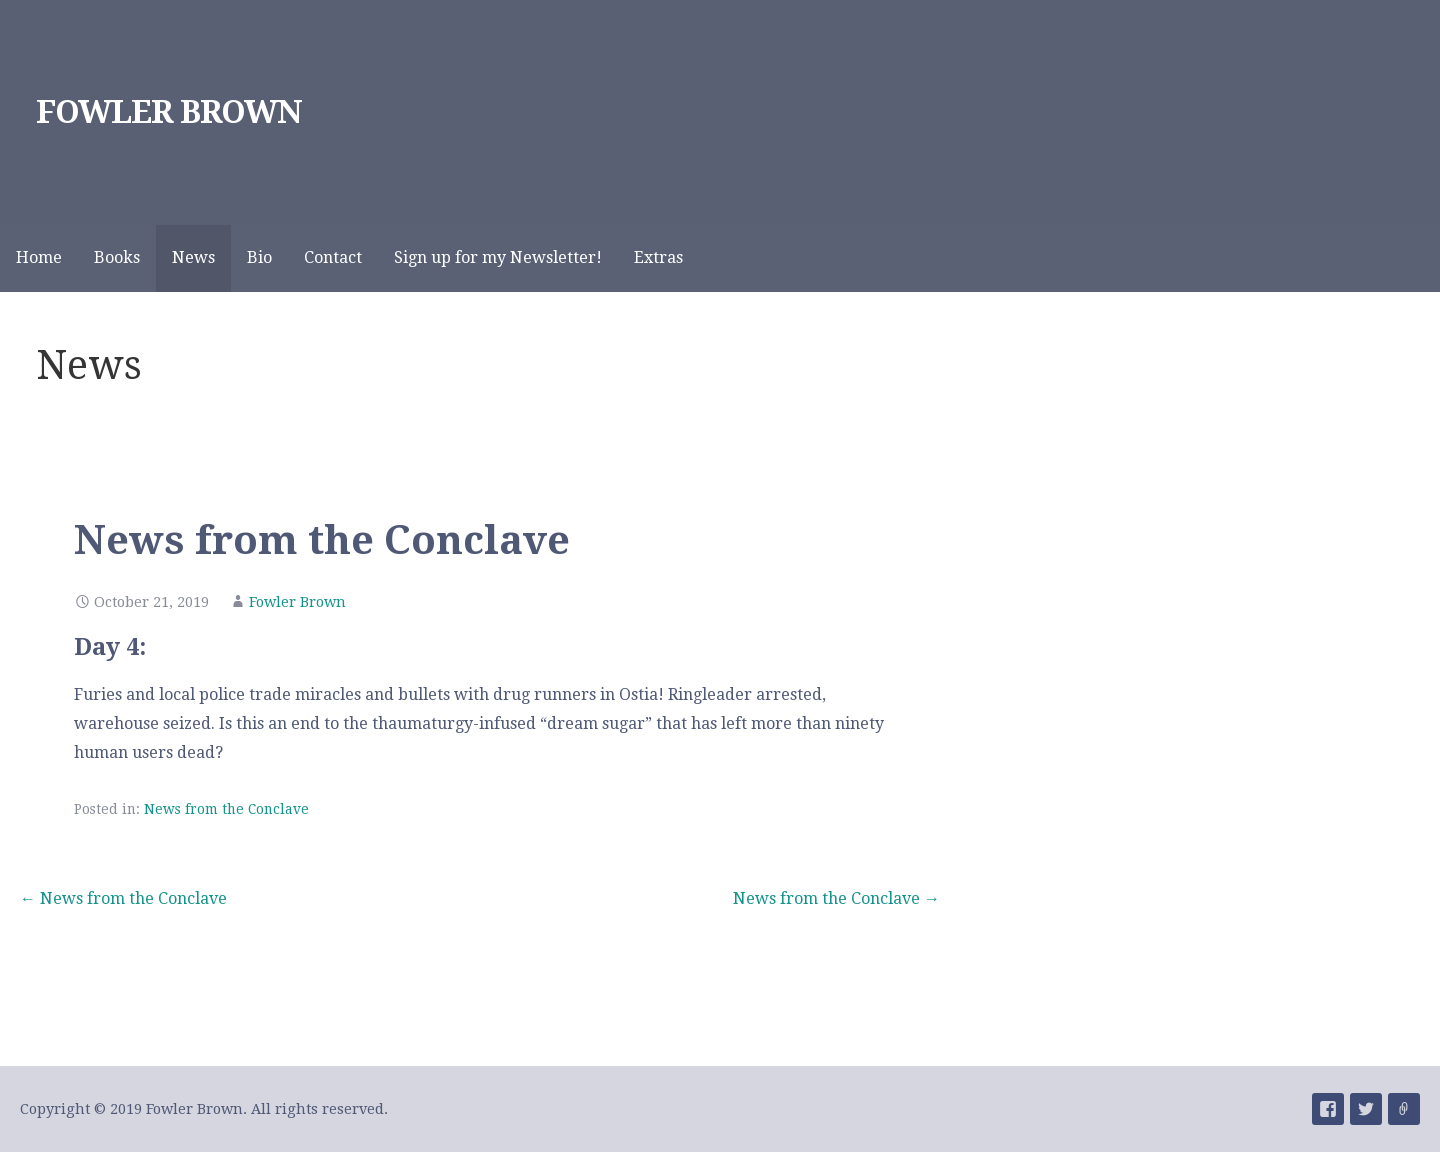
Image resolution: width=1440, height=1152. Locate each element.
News (193, 257)
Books (117, 257)
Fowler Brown (297, 602)
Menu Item (1328, 1109)
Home (39, 257)
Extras (658, 257)
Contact (333, 257)
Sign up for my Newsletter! (498, 257)
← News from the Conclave (123, 898)
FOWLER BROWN (169, 112)
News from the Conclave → (836, 898)
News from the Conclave (226, 809)
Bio (259, 257)
